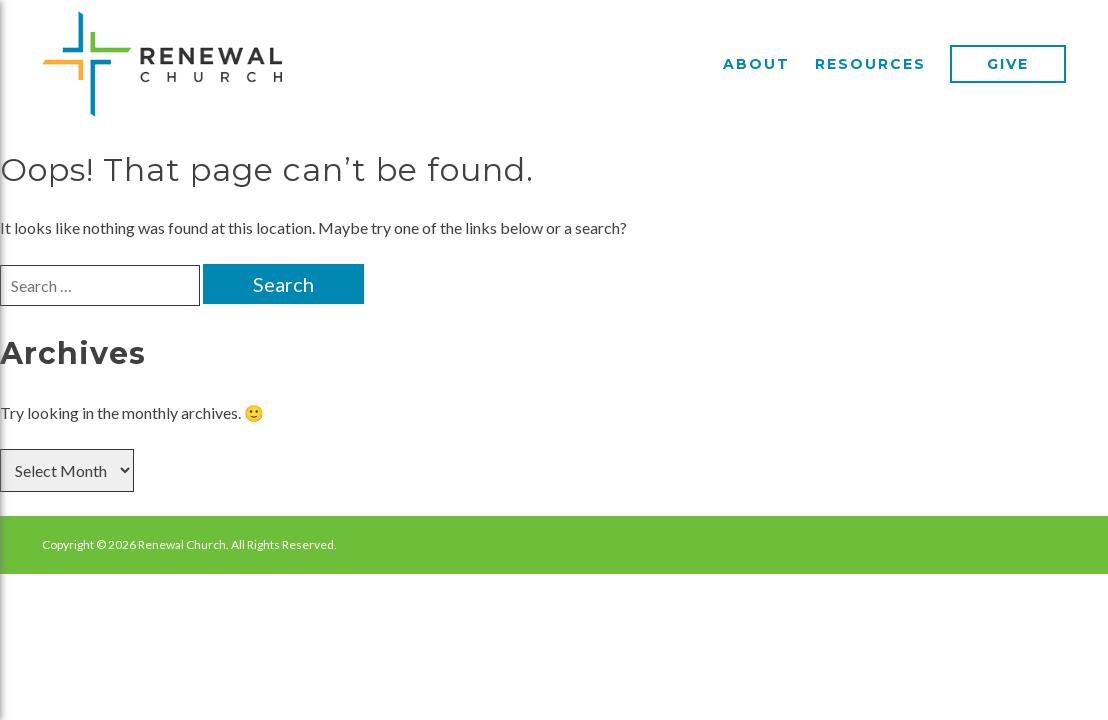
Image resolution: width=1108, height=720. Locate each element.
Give (1008, 64)
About (756, 64)
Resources (870, 64)
